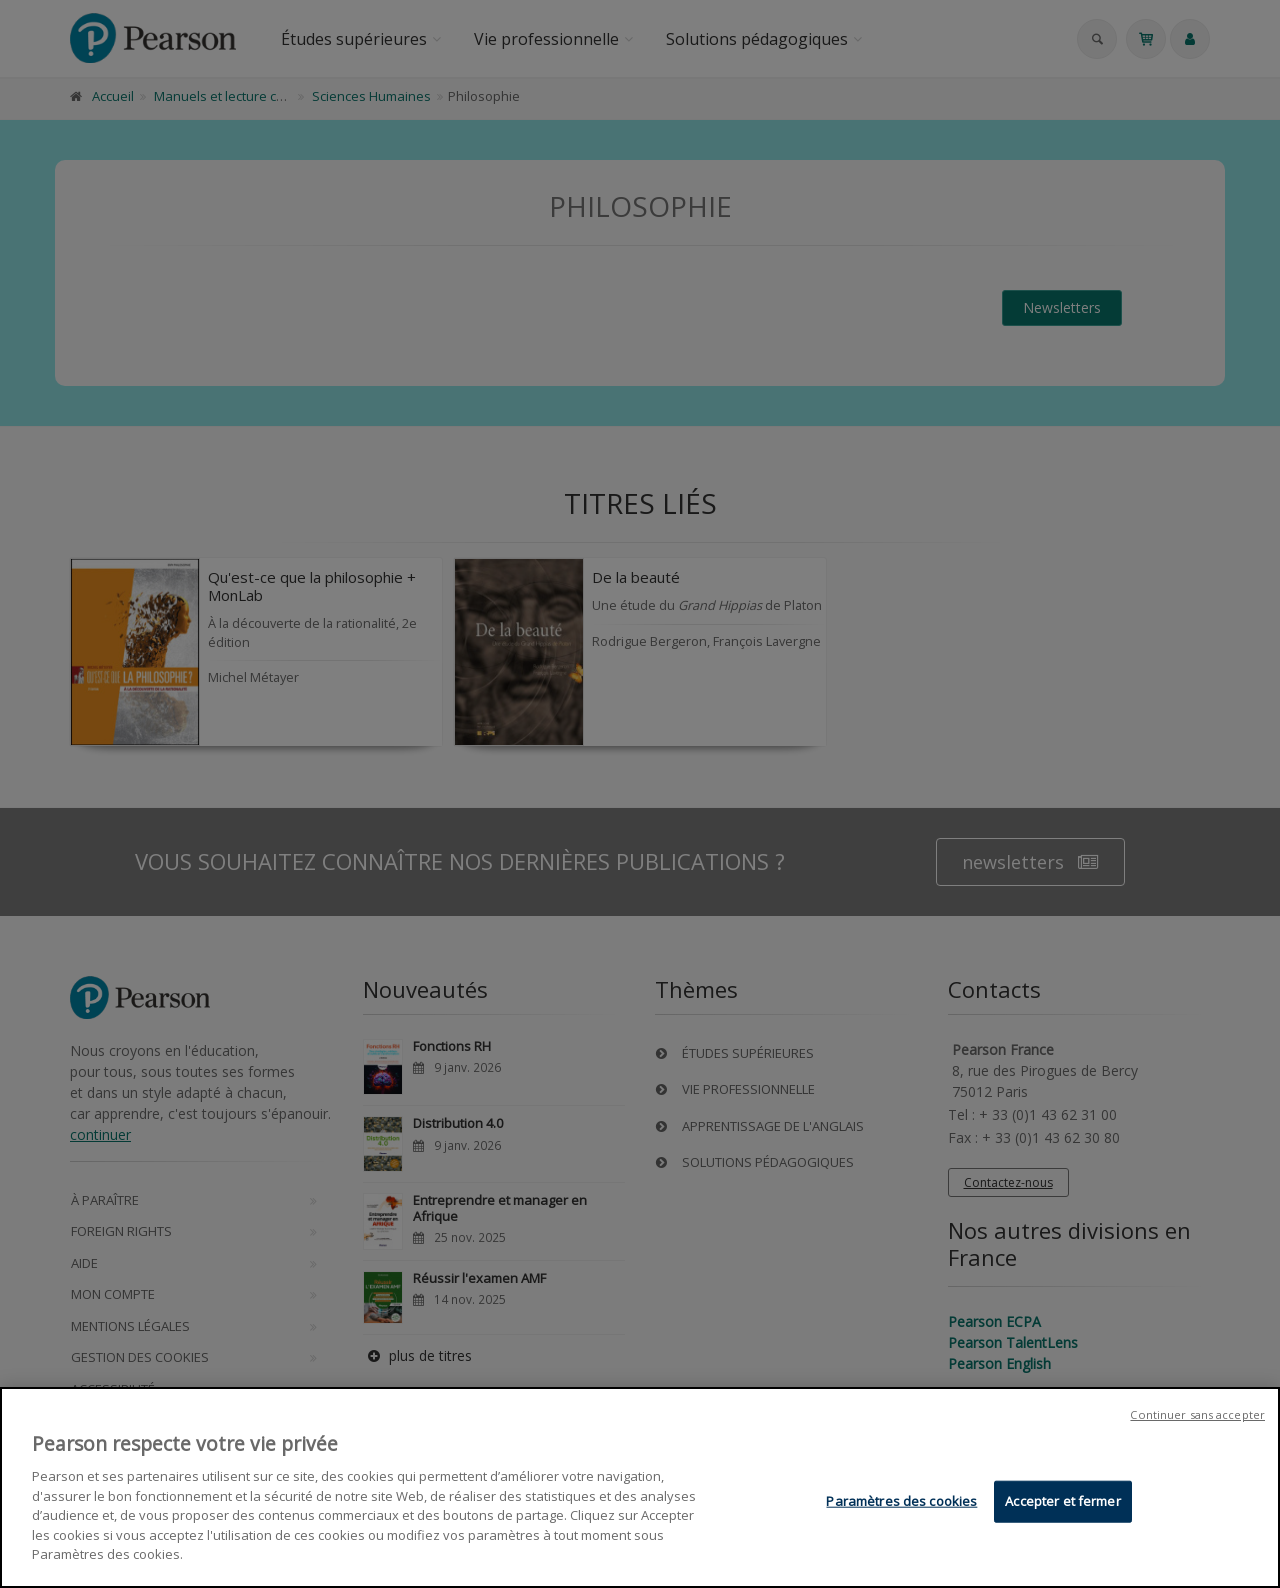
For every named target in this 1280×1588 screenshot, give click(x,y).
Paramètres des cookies (901, 1503)
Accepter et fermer (1062, 1503)
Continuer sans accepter (1197, 1417)
